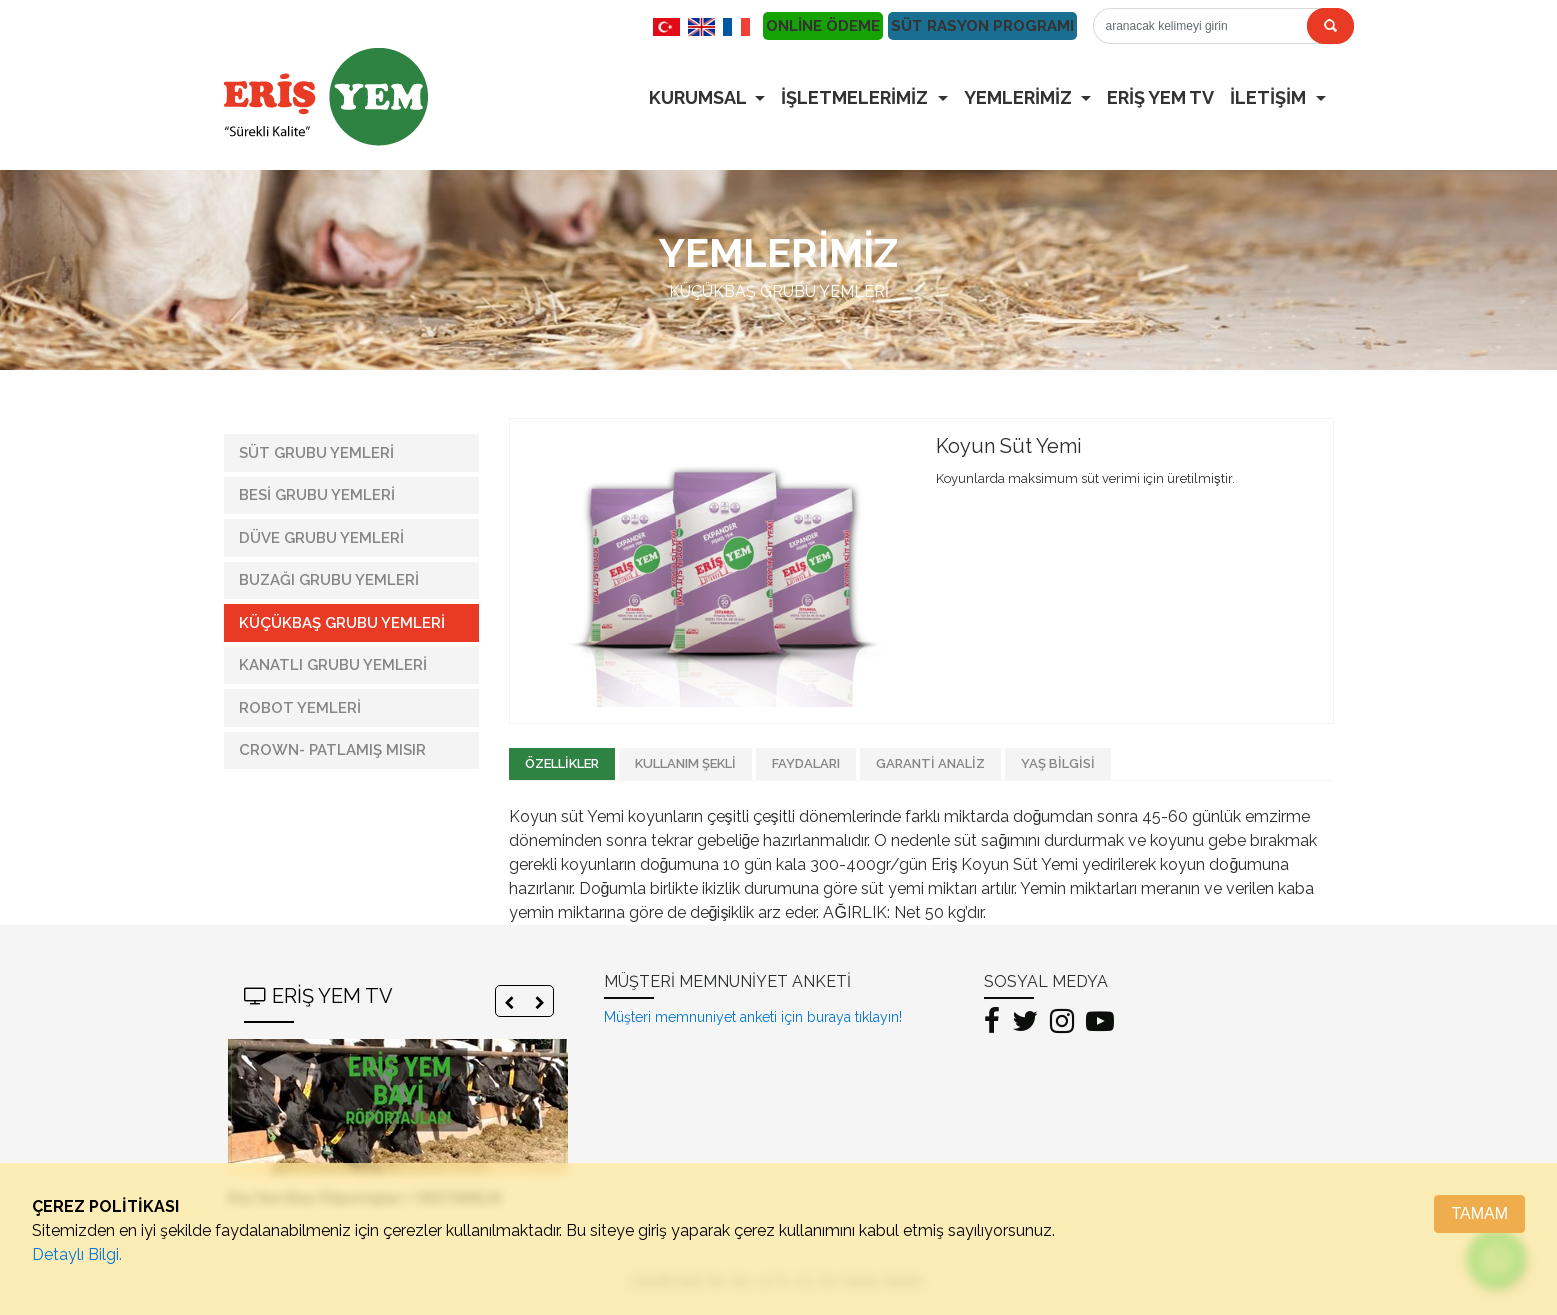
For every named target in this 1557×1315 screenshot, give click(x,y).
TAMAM (1479, 1213)
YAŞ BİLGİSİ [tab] (1058, 763)
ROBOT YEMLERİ (300, 708)
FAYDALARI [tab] (806, 763)
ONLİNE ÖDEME (823, 26)
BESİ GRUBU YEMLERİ (317, 495)
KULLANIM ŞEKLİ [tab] (685, 763)
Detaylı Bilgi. (77, 1254)
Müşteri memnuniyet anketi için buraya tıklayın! (753, 1017)
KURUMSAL (699, 97)
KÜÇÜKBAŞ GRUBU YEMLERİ (342, 623)
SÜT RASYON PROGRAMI (982, 26)
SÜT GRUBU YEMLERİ (316, 453)
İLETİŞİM (1270, 97)
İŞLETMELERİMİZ (856, 97)
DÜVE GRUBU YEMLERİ (321, 538)
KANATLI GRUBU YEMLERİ (333, 665)
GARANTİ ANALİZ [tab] (930, 763)
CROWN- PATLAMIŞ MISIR (332, 750)
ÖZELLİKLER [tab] (562, 763)
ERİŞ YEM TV (1160, 97)
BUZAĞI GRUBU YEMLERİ (329, 580)
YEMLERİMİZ (1020, 97)
